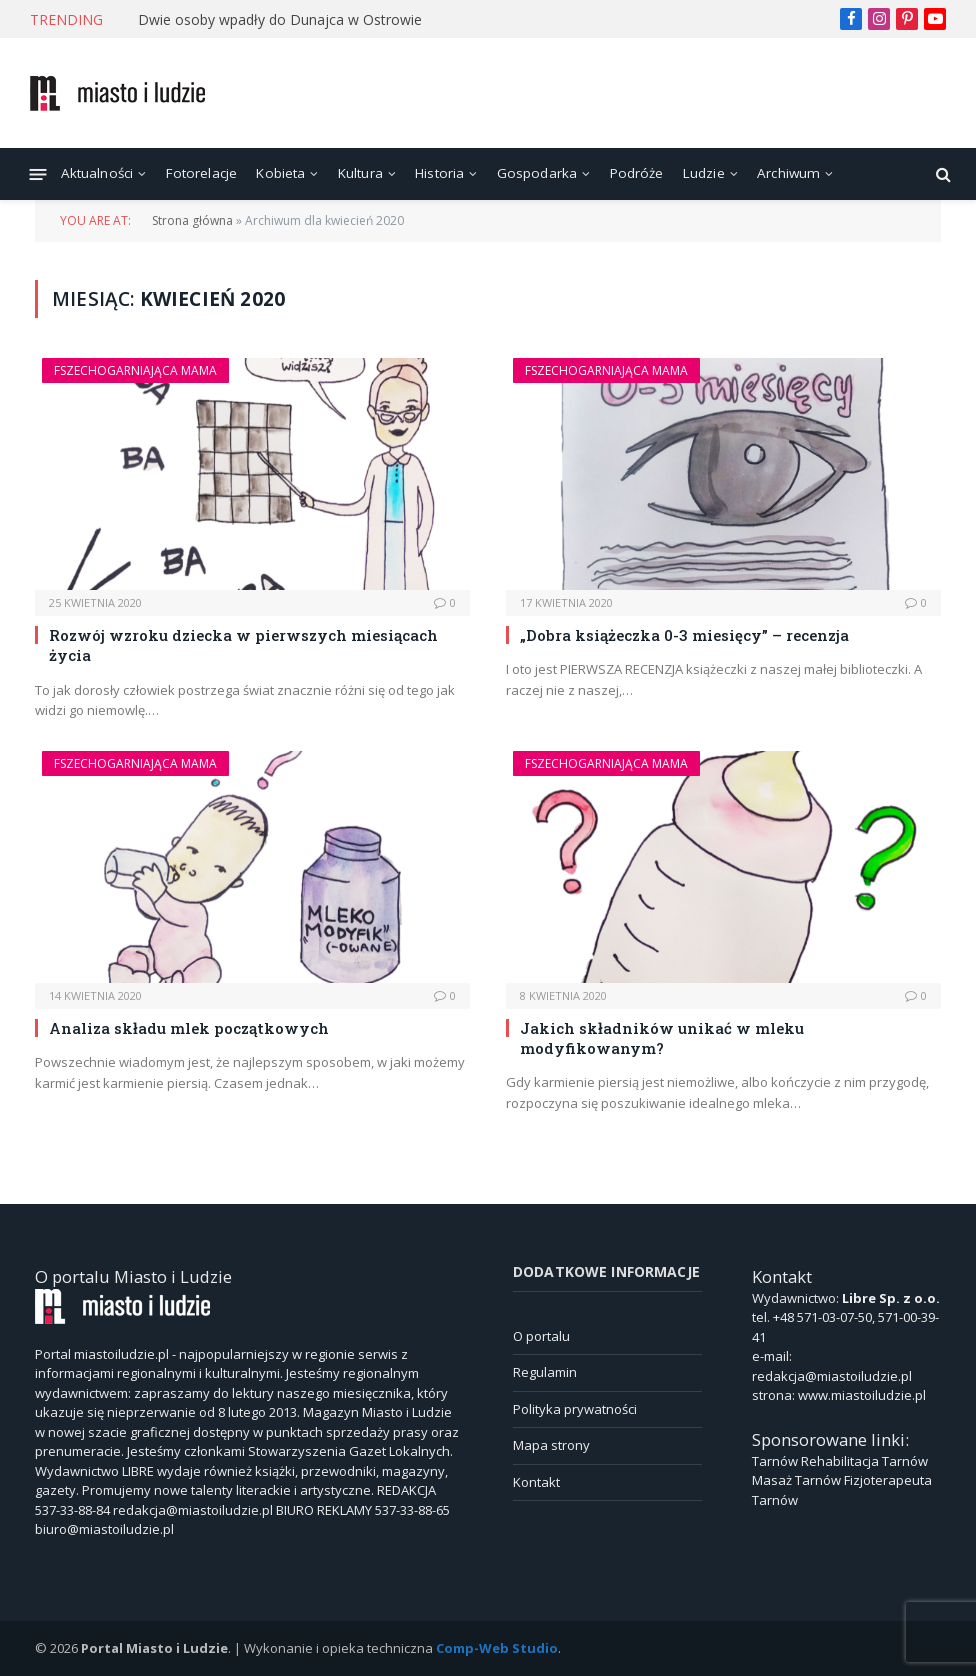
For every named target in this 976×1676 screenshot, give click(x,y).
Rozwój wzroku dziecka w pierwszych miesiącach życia (243, 645)
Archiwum (788, 173)
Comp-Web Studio (497, 1648)
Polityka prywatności (575, 1409)
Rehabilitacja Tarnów (864, 1461)
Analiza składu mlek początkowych (189, 1028)
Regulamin (545, 1372)
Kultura (360, 173)
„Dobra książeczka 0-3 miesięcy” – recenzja (684, 635)
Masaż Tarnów (796, 1480)
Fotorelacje (202, 173)
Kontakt (536, 1482)
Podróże (637, 173)
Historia (439, 173)
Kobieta (280, 173)
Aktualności (97, 173)
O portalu (541, 1336)
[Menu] (38, 173)
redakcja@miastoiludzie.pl (832, 1376)
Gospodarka (537, 173)
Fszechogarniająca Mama (135, 370)
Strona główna (192, 220)
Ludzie (704, 173)
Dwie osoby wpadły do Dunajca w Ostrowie (280, 20)
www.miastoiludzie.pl (862, 1395)
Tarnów (775, 1461)
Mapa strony (551, 1445)
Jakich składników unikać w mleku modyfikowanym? (662, 1038)
